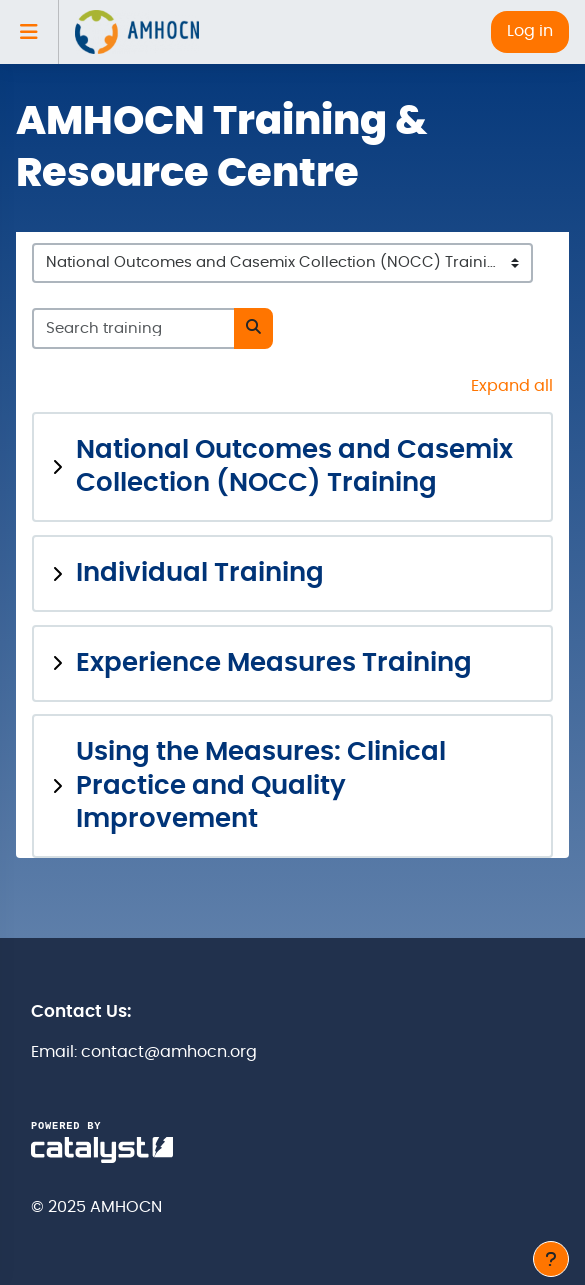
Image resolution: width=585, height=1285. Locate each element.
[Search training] (134, 328)
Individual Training (200, 573)
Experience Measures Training (274, 663)
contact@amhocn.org (169, 1052)
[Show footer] (551, 1259)
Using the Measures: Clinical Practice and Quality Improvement (261, 786)
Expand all (512, 386)
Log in (530, 31)
